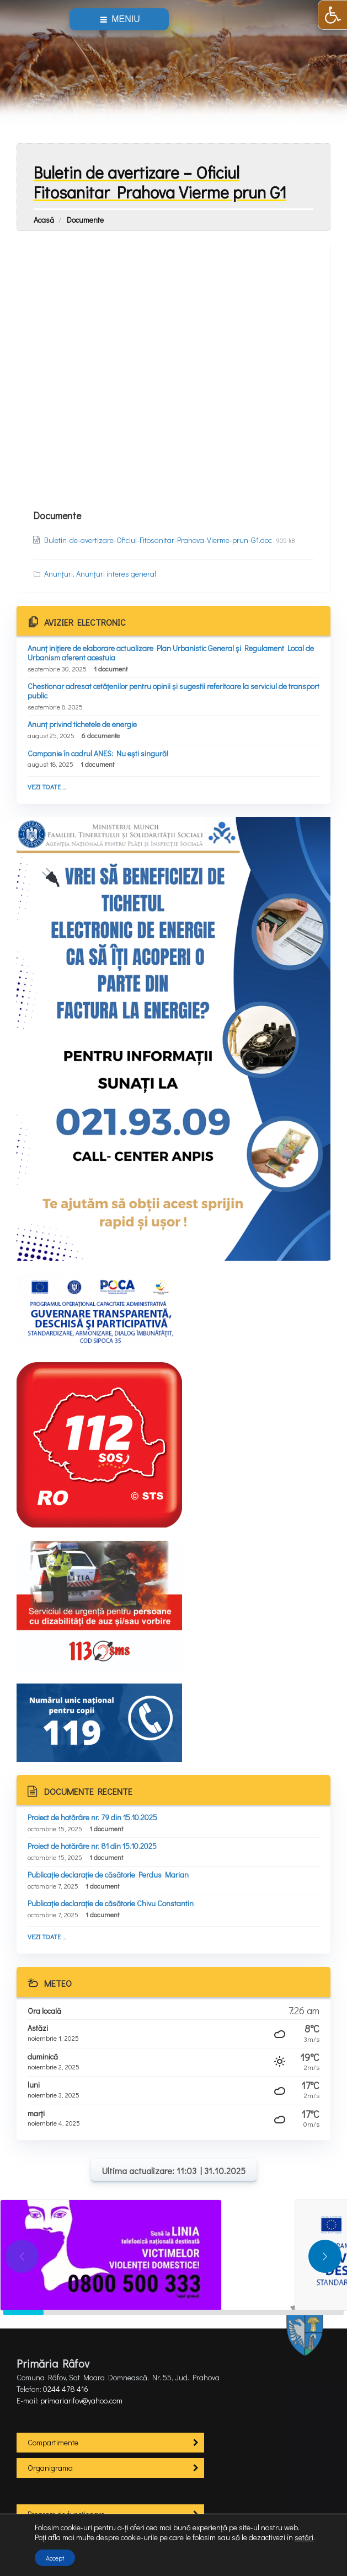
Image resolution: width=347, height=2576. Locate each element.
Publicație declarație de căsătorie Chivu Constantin (111, 1903)
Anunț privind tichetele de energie (82, 724)
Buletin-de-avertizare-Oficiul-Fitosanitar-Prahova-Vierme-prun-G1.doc (159, 540)
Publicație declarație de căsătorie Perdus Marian (108, 1874)
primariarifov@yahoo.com (81, 2400)
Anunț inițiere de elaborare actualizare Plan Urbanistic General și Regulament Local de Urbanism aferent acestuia (171, 653)
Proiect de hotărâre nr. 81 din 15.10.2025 (92, 1846)
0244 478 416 (65, 2389)
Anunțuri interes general (116, 573)
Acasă (44, 219)
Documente (85, 219)
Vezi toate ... (47, 786)
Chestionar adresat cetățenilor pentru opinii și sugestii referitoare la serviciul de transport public (173, 691)
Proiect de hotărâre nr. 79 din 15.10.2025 (92, 1817)
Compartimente (53, 2442)
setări (304, 2537)
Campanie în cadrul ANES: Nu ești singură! (98, 753)
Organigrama (50, 2467)
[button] (332, 15)
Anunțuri (58, 573)
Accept (55, 2557)
